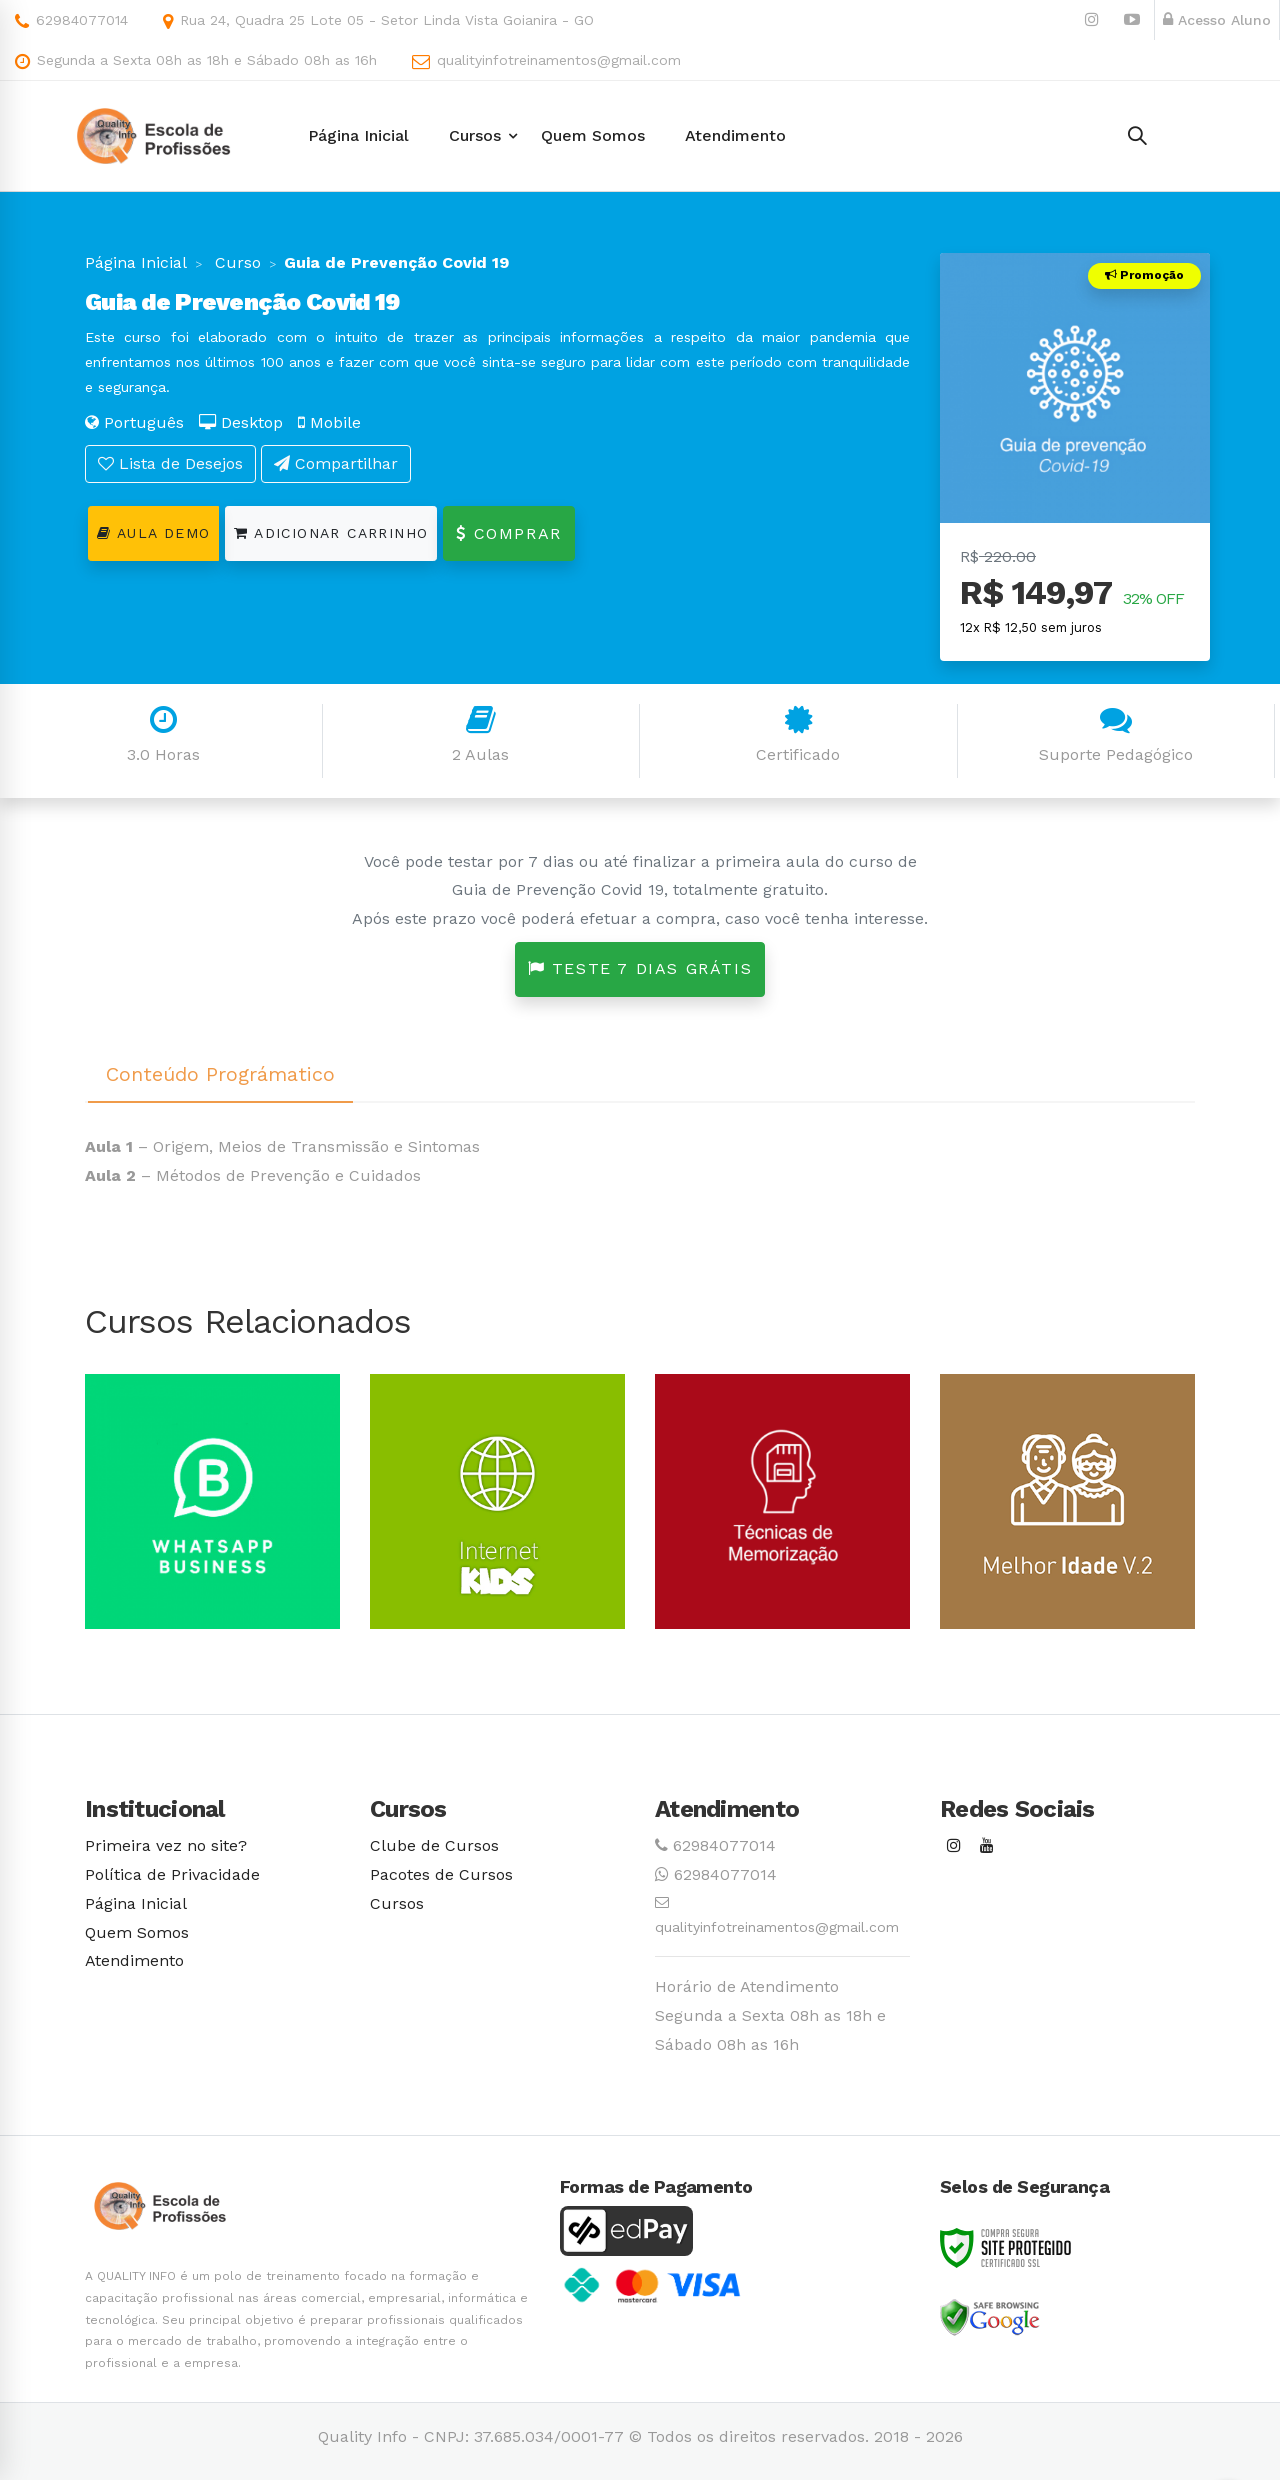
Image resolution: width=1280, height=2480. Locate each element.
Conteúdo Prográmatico (220, 1074)
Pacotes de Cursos (441, 1874)
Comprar (508, 533)
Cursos (397, 1903)
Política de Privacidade (172, 1874)
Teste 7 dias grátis (640, 968)
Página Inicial (136, 262)
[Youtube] (987, 1846)
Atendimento (134, 1960)
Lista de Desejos (170, 463)
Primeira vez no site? (166, 1845)
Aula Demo (153, 533)
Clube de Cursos (434, 1845)
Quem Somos (137, 1932)
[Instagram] (954, 1846)
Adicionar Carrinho (331, 533)
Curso (235, 262)
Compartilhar (336, 463)
